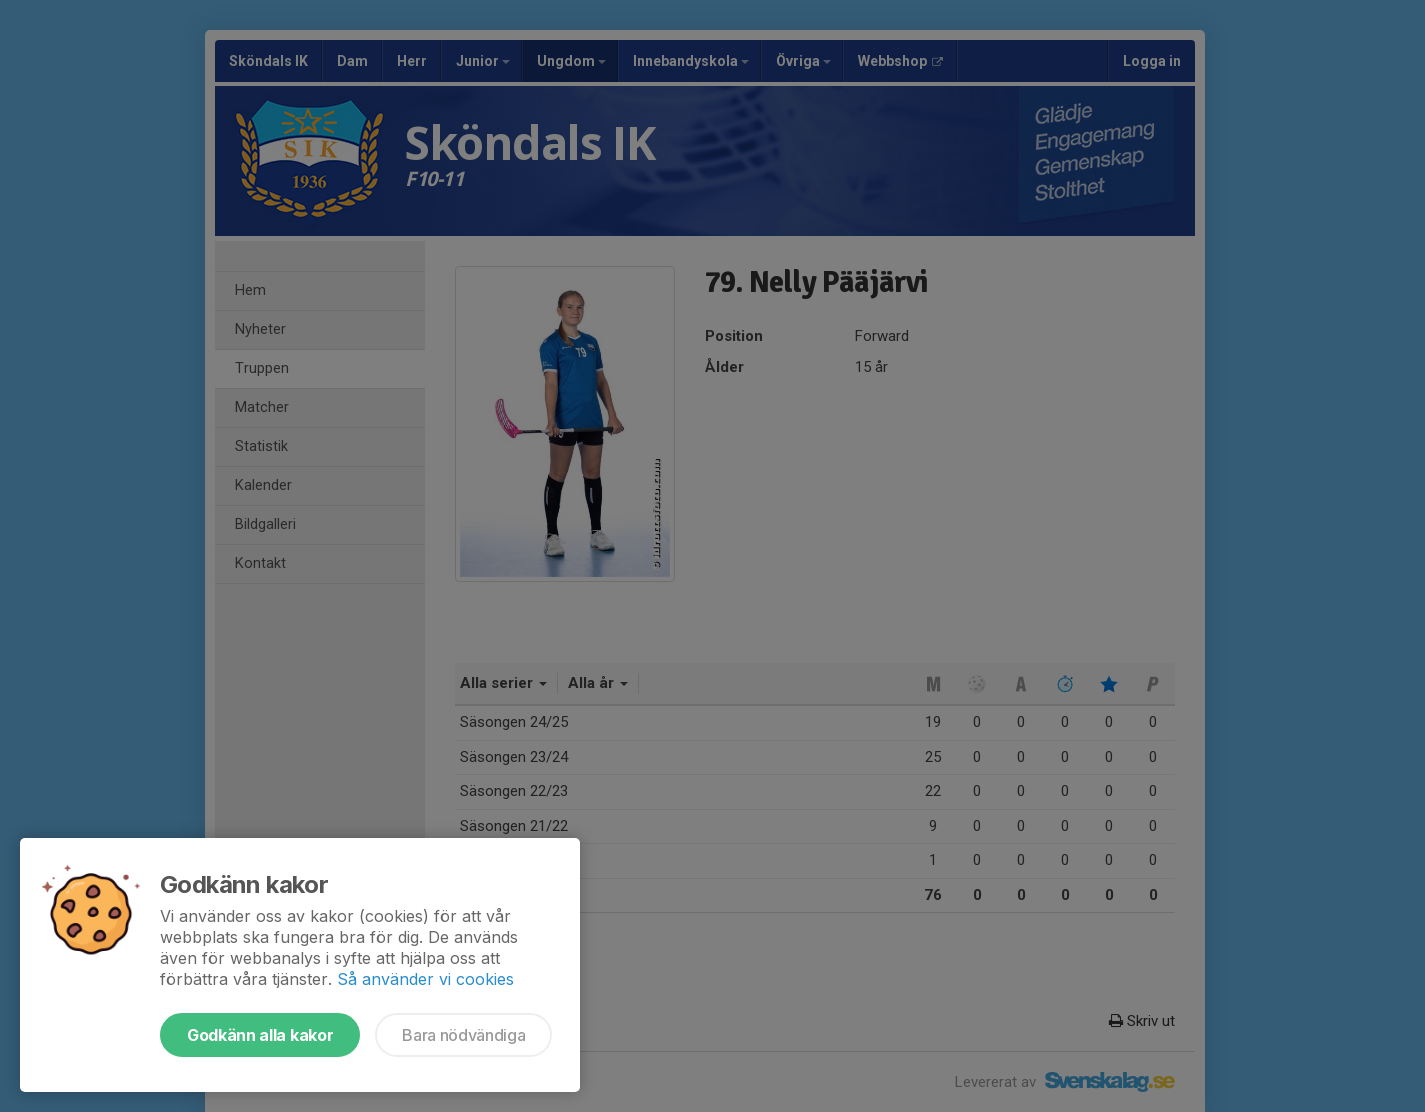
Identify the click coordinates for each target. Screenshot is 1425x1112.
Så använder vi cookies (425, 979)
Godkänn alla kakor (260, 1035)
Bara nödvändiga (463, 1035)
